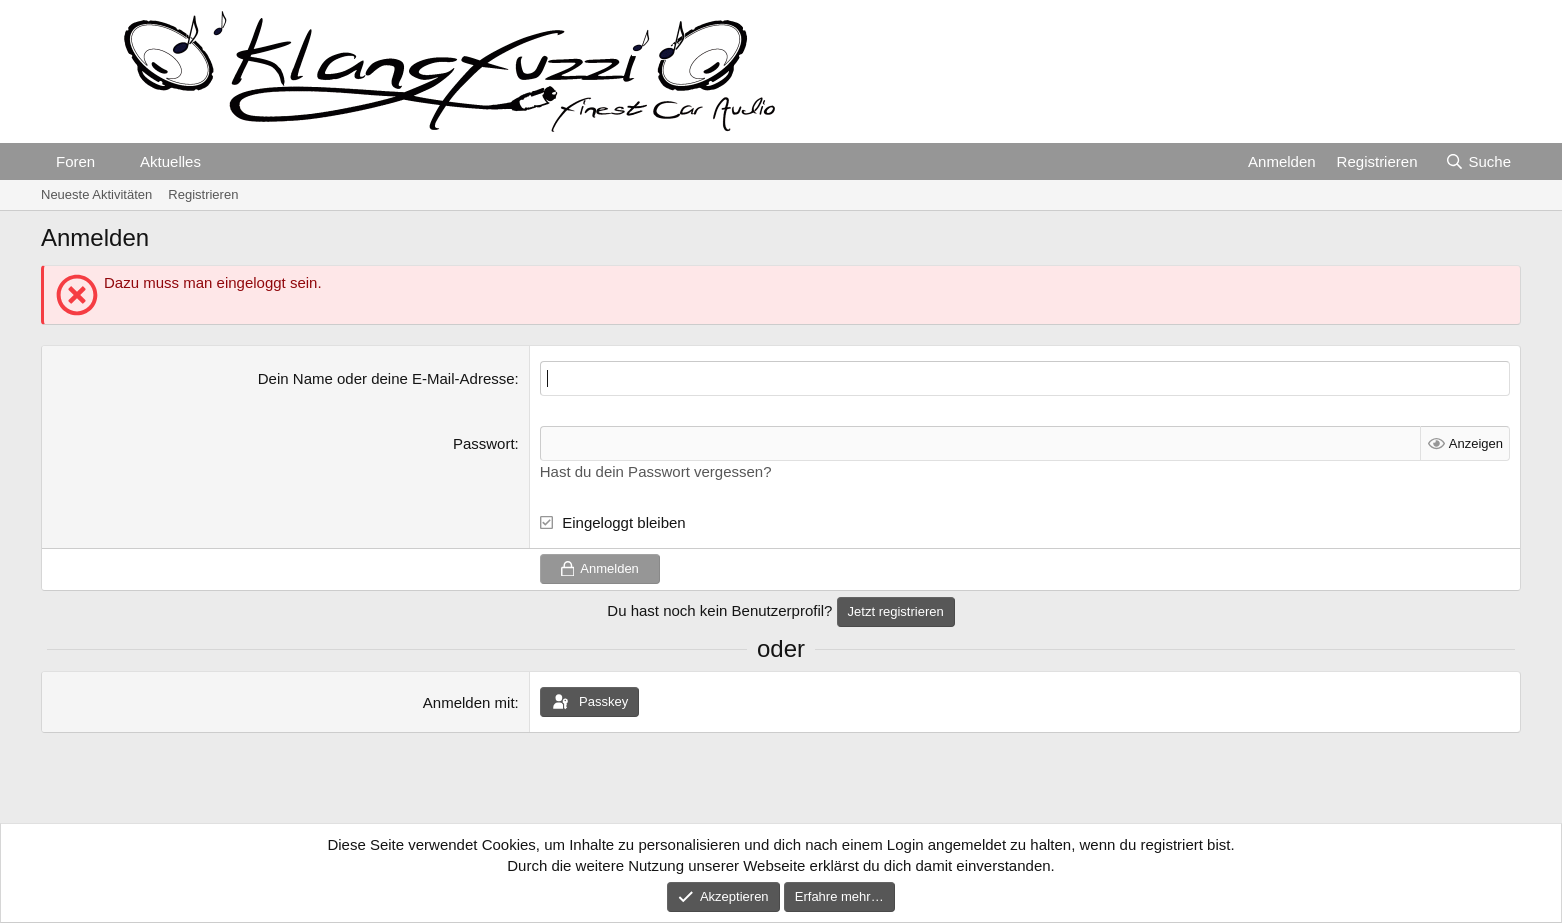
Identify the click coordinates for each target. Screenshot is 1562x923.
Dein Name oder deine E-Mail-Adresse (386, 378)
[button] (111, 161)
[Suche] (1478, 161)
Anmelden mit (469, 702)
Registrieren (203, 194)
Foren (75, 161)
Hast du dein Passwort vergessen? (656, 471)
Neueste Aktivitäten (96, 194)
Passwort (484, 443)
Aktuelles (170, 161)
